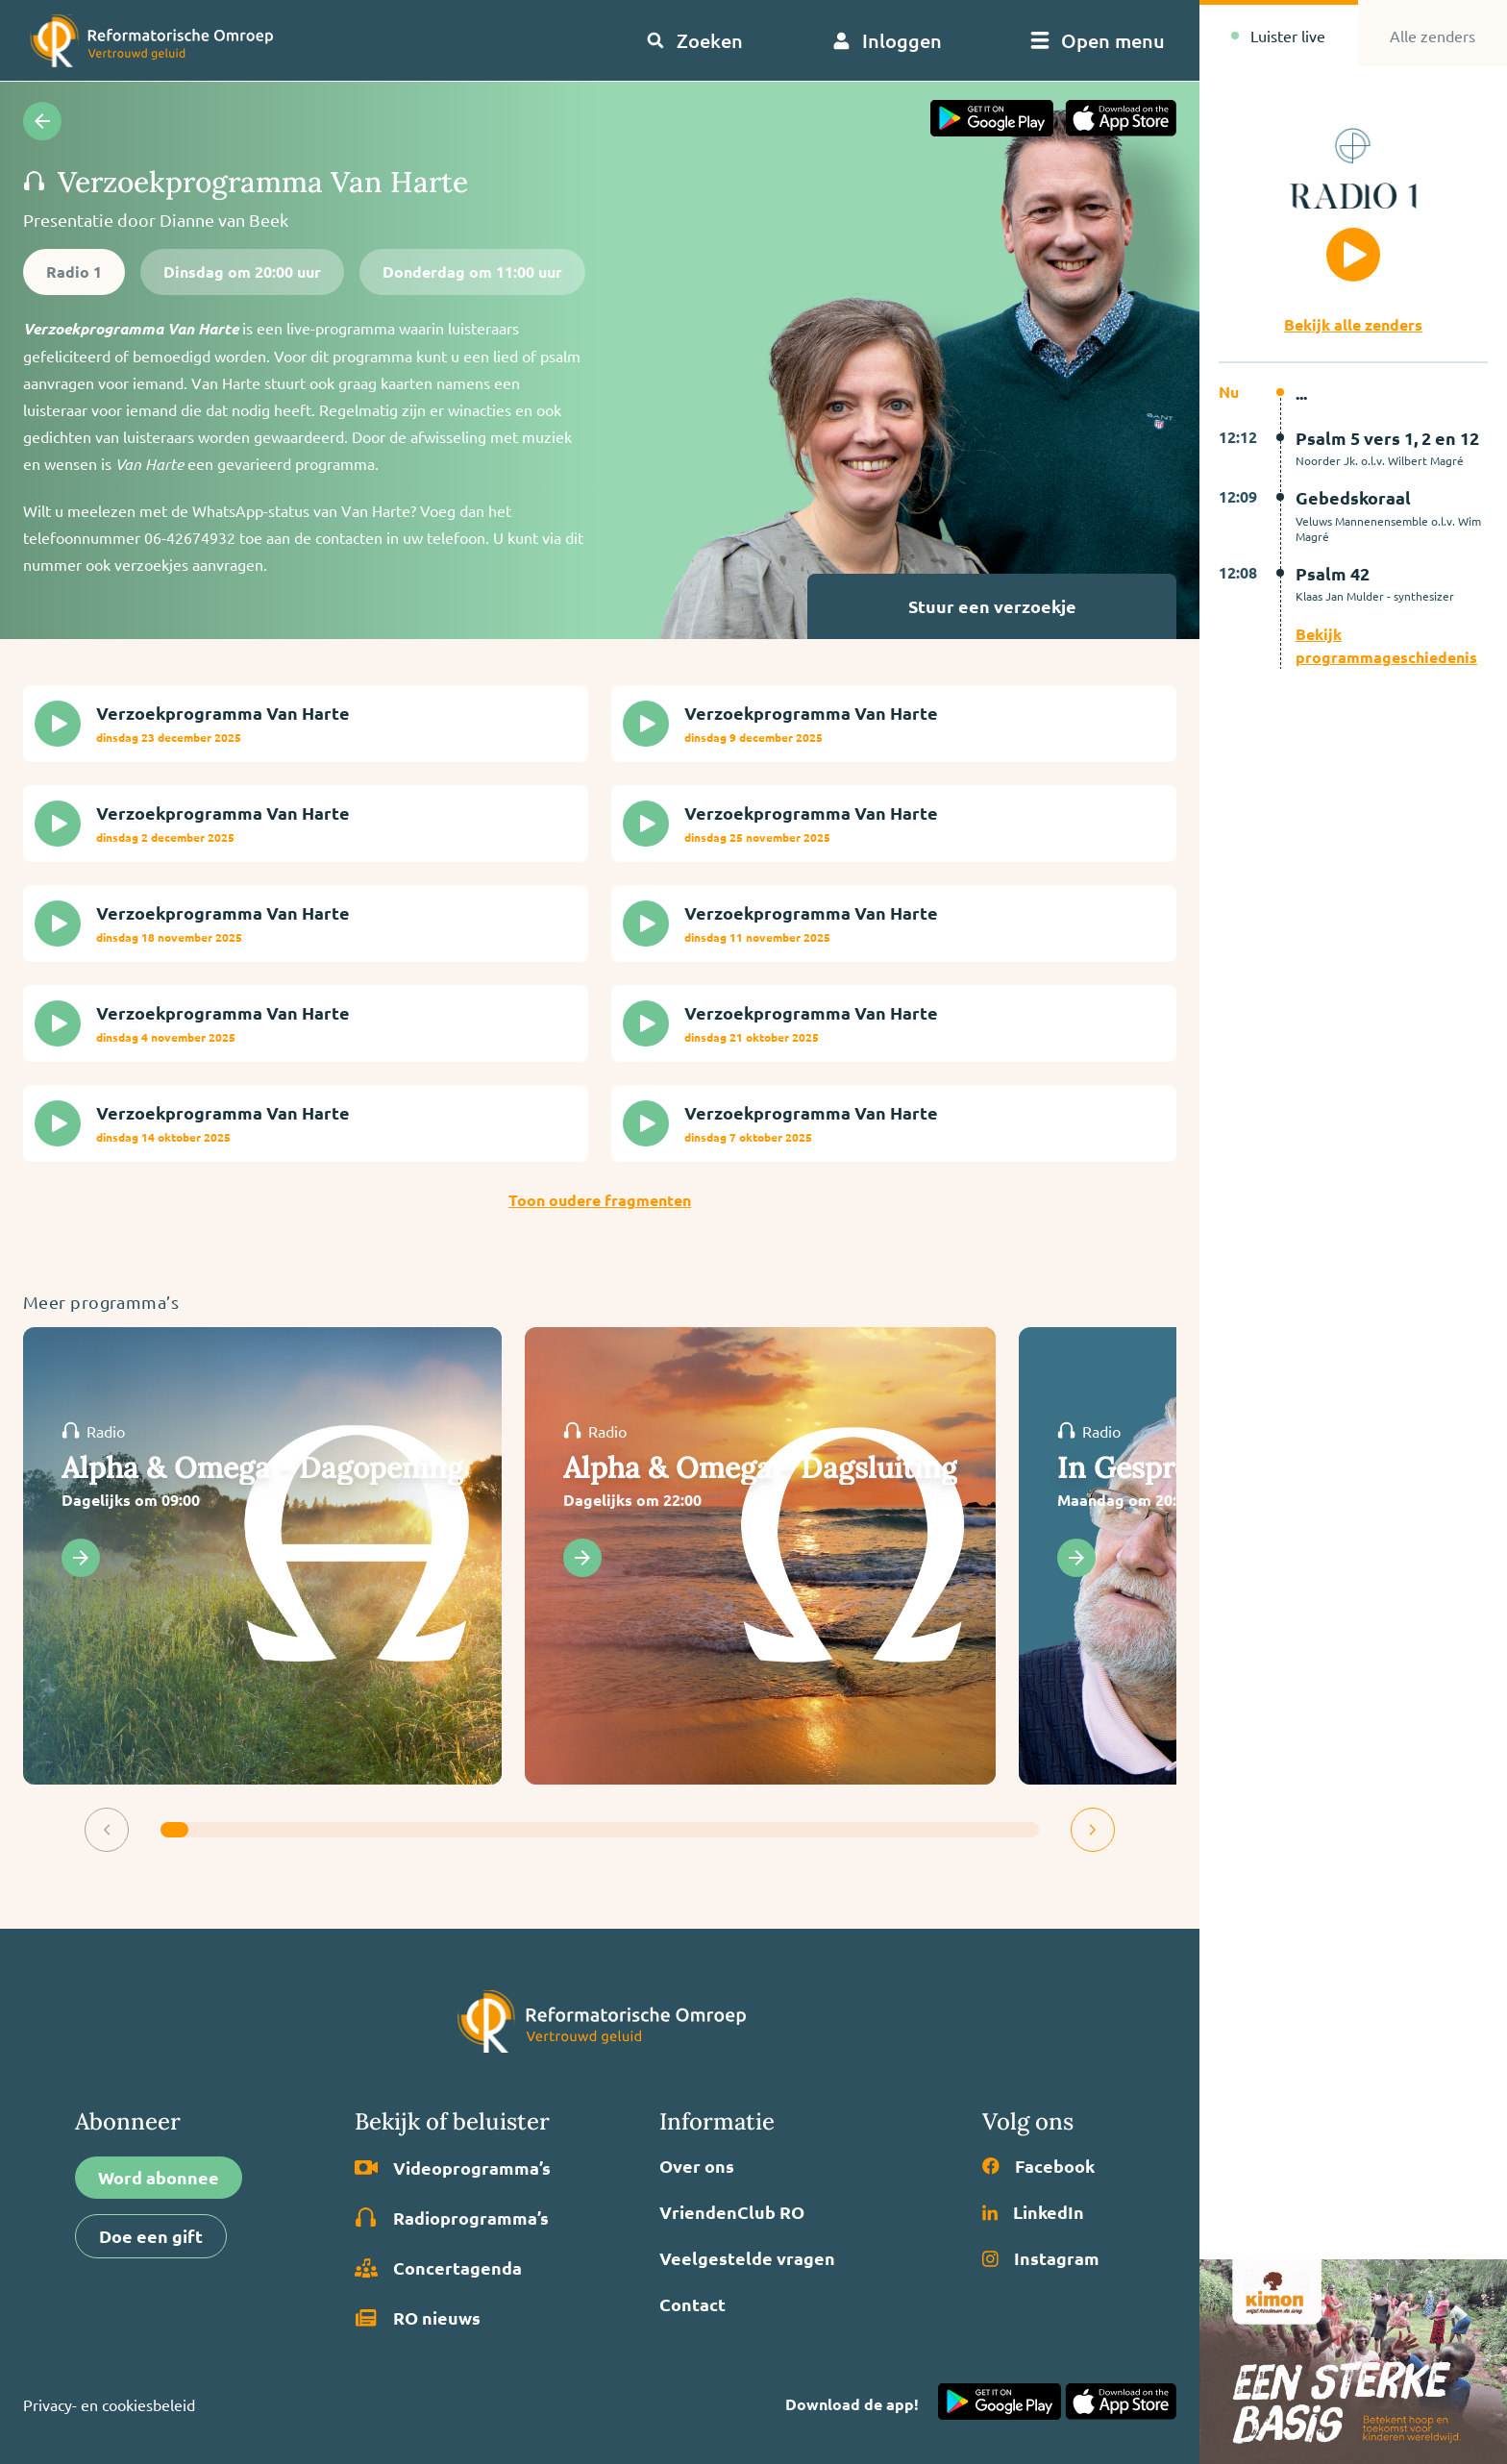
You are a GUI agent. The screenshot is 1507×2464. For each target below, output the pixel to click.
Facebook (1038, 2166)
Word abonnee (158, 2177)
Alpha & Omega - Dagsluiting (760, 1467)
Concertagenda (438, 2267)
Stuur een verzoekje (1038, 606)
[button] (107, 1830)
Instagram (1040, 2258)
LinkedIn (1033, 2212)
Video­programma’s (453, 2168)
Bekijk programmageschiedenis (1386, 645)
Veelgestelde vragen (747, 2258)
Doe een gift (151, 2236)
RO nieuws (418, 2317)
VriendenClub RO (731, 2212)
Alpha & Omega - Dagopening (262, 1467)
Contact (692, 2304)
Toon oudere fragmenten (599, 1200)
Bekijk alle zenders (1353, 324)
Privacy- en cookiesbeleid (109, 2404)
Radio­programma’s (452, 2218)
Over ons (696, 2166)
